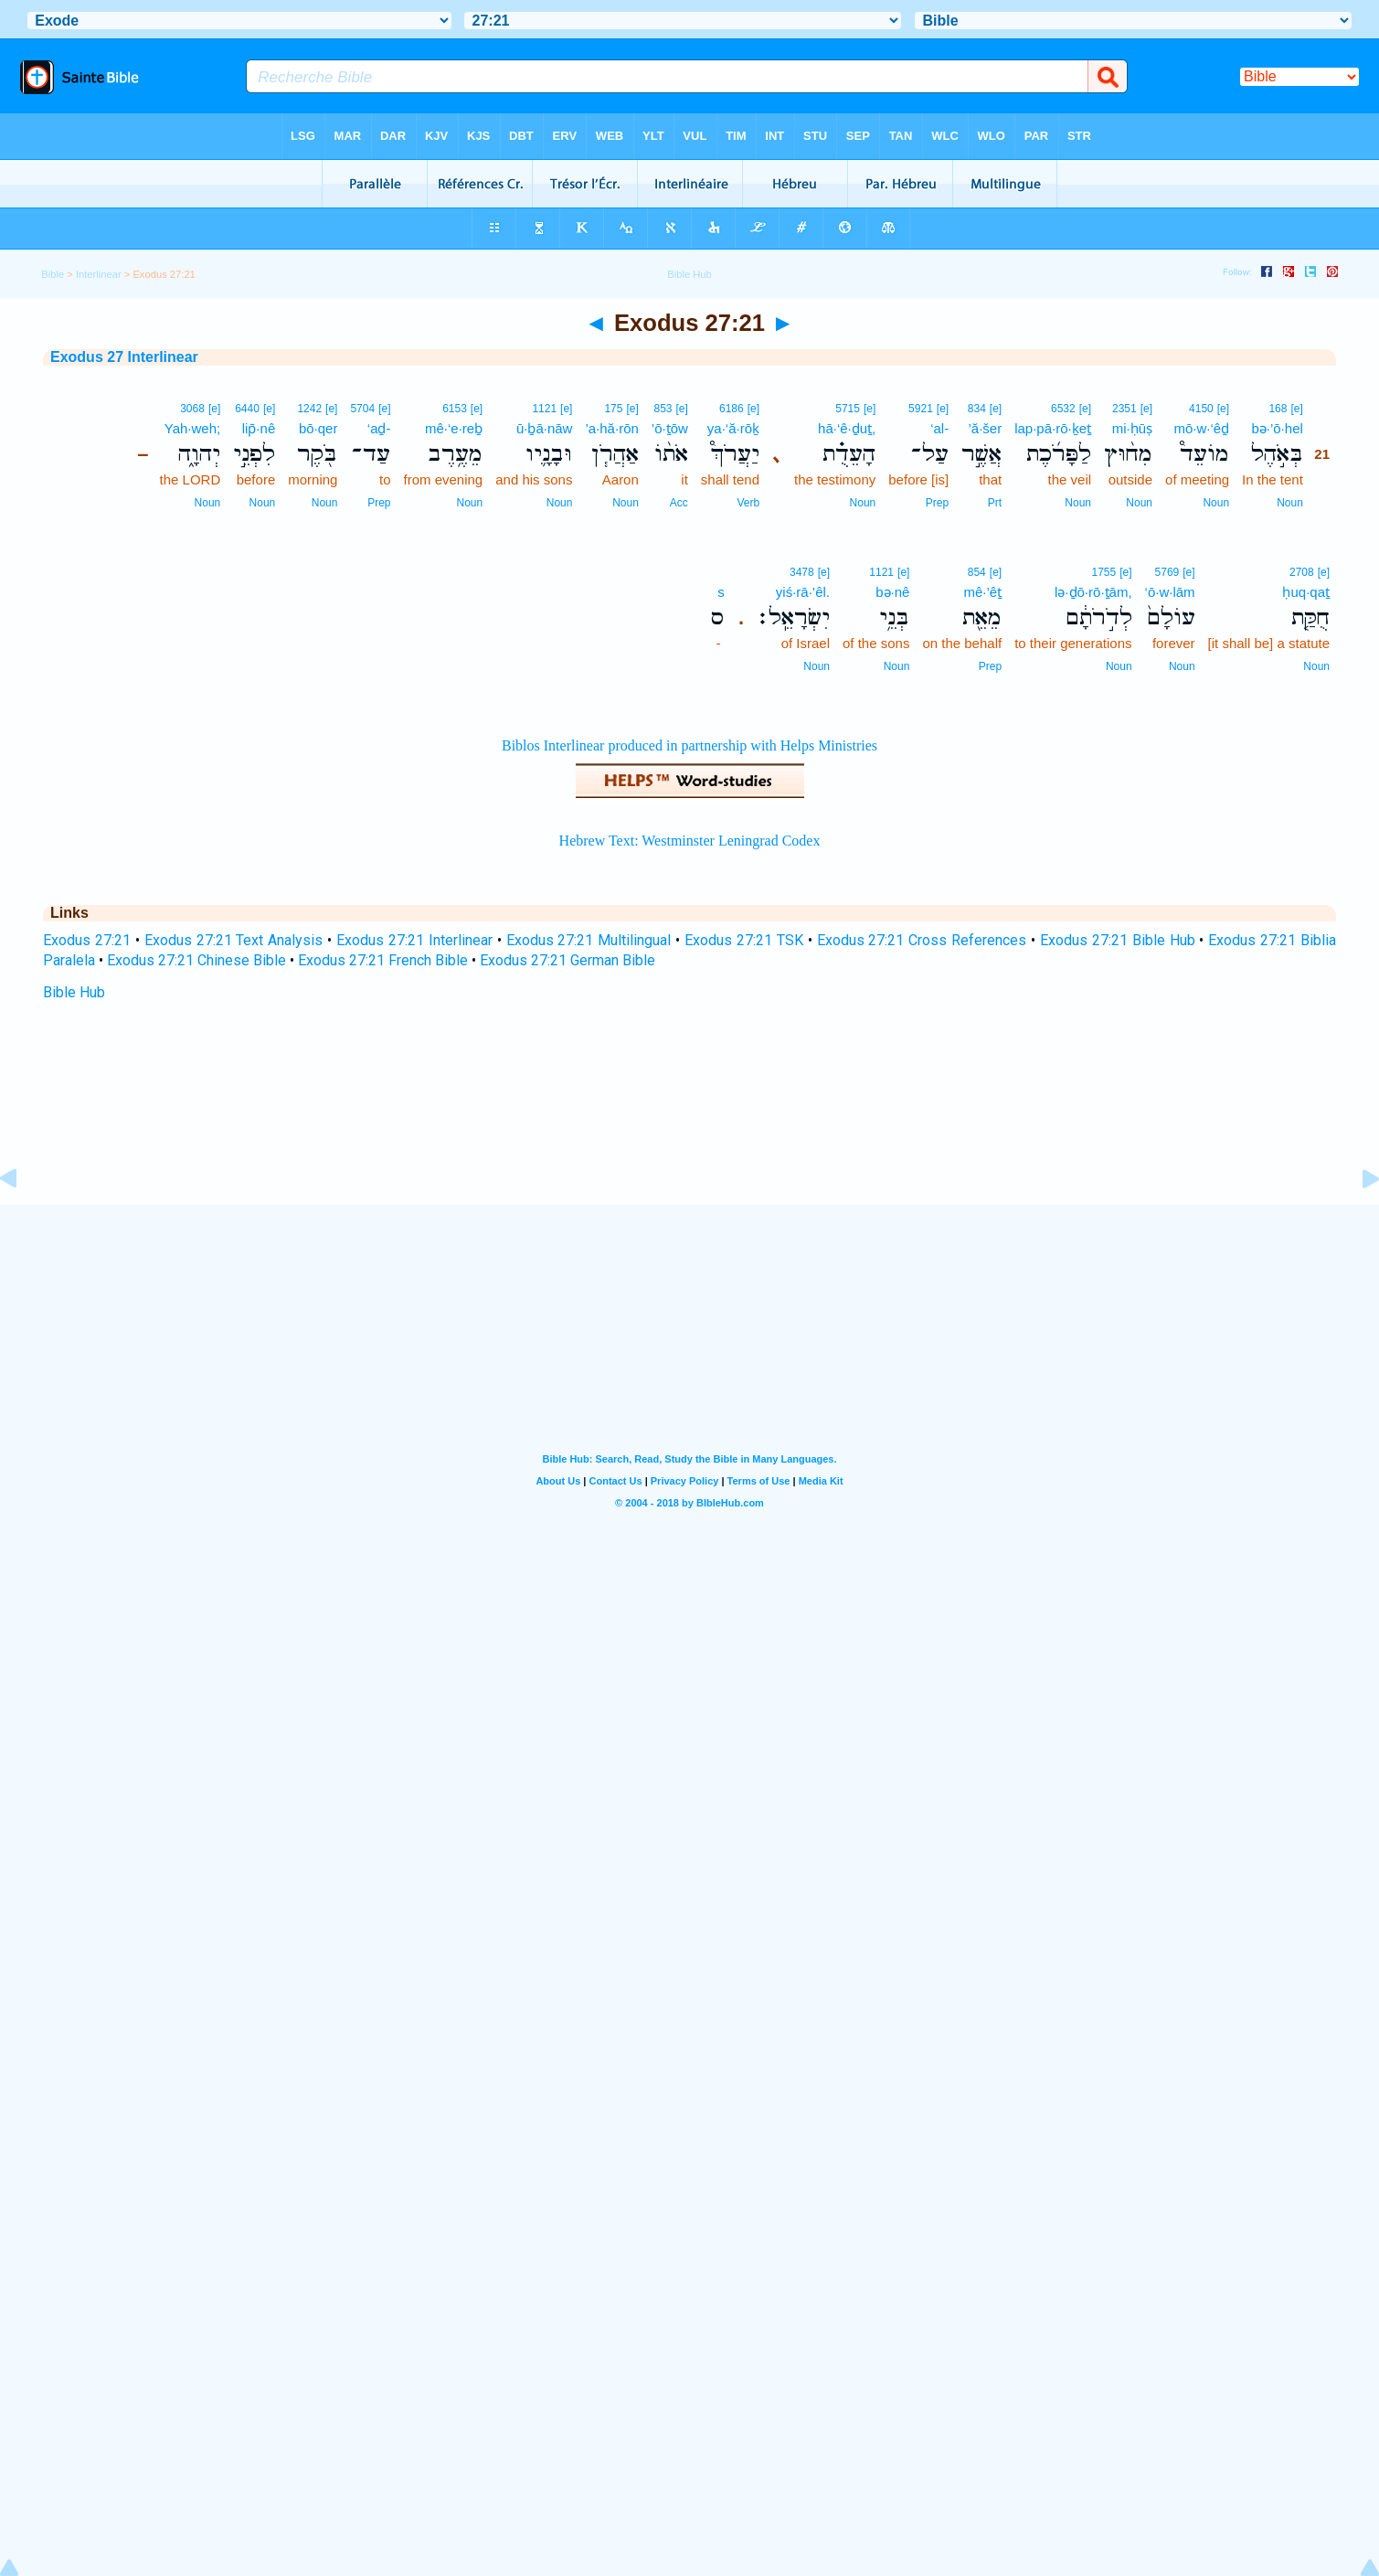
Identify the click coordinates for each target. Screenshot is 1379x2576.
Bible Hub (74, 992)
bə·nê (892, 592)
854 (977, 572)
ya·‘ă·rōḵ (733, 428)
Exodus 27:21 (87, 940)
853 (662, 408)
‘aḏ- (379, 428)
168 (1277, 408)
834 (977, 408)
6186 (731, 408)
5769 (1167, 572)
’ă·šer (985, 428)
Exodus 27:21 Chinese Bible (196, 960)
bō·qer (318, 428)
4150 (1201, 408)
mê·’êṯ (982, 592)
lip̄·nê (259, 428)
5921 (920, 408)
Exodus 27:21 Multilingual (589, 940)
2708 (1301, 572)
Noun (1290, 502)
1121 (544, 408)
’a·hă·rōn (611, 428)
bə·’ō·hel (1276, 428)
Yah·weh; (192, 428)
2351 (1124, 408)
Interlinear (99, 274)
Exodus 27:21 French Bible (383, 960)
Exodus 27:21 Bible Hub (1117, 940)
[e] (1296, 408)
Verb (748, 502)
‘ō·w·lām (1170, 592)
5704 (362, 408)
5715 (847, 408)
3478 (802, 572)
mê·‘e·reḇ (454, 428)
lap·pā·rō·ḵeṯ (1052, 428)
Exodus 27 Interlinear (124, 357)
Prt (995, 502)
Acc (679, 502)
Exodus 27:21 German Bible (567, 960)
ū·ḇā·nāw (544, 428)
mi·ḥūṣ (1132, 428)
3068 (192, 408)
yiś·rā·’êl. (803, 592)
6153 (454, 408)
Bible (52, 274)
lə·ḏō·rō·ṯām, (1093, 592)
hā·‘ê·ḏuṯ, (846, 428)
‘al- (939, 428)
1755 (1104, 572)
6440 (247, 408)
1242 (309, 408)
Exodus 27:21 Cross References (922, 940)
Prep (937, 502)
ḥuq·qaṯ (1306, 592)
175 (613, 408)
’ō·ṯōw (670, 428)
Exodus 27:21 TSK (743, 940)
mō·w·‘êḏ (1201, 428)
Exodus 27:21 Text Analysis (234, 940)
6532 (1063, 408)
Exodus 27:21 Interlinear (414, 940)
